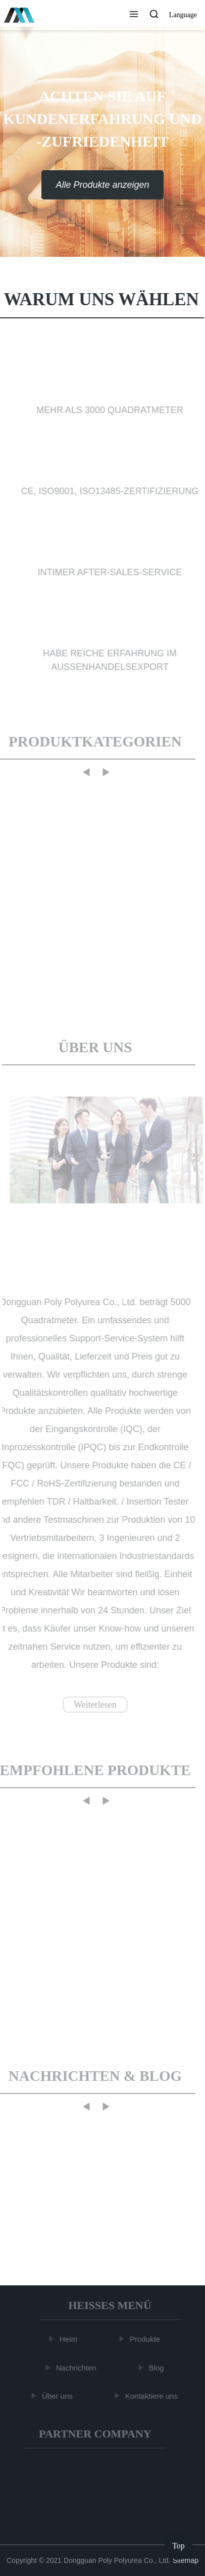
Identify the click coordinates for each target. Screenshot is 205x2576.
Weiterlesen (93, 1705)
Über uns (58, 2396)
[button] (134, 15)
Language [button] (183, 15)
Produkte (146, 2339)
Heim (70, 2339)
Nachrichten (78, 2367)
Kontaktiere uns (153, 2396)
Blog (157, 2367)
